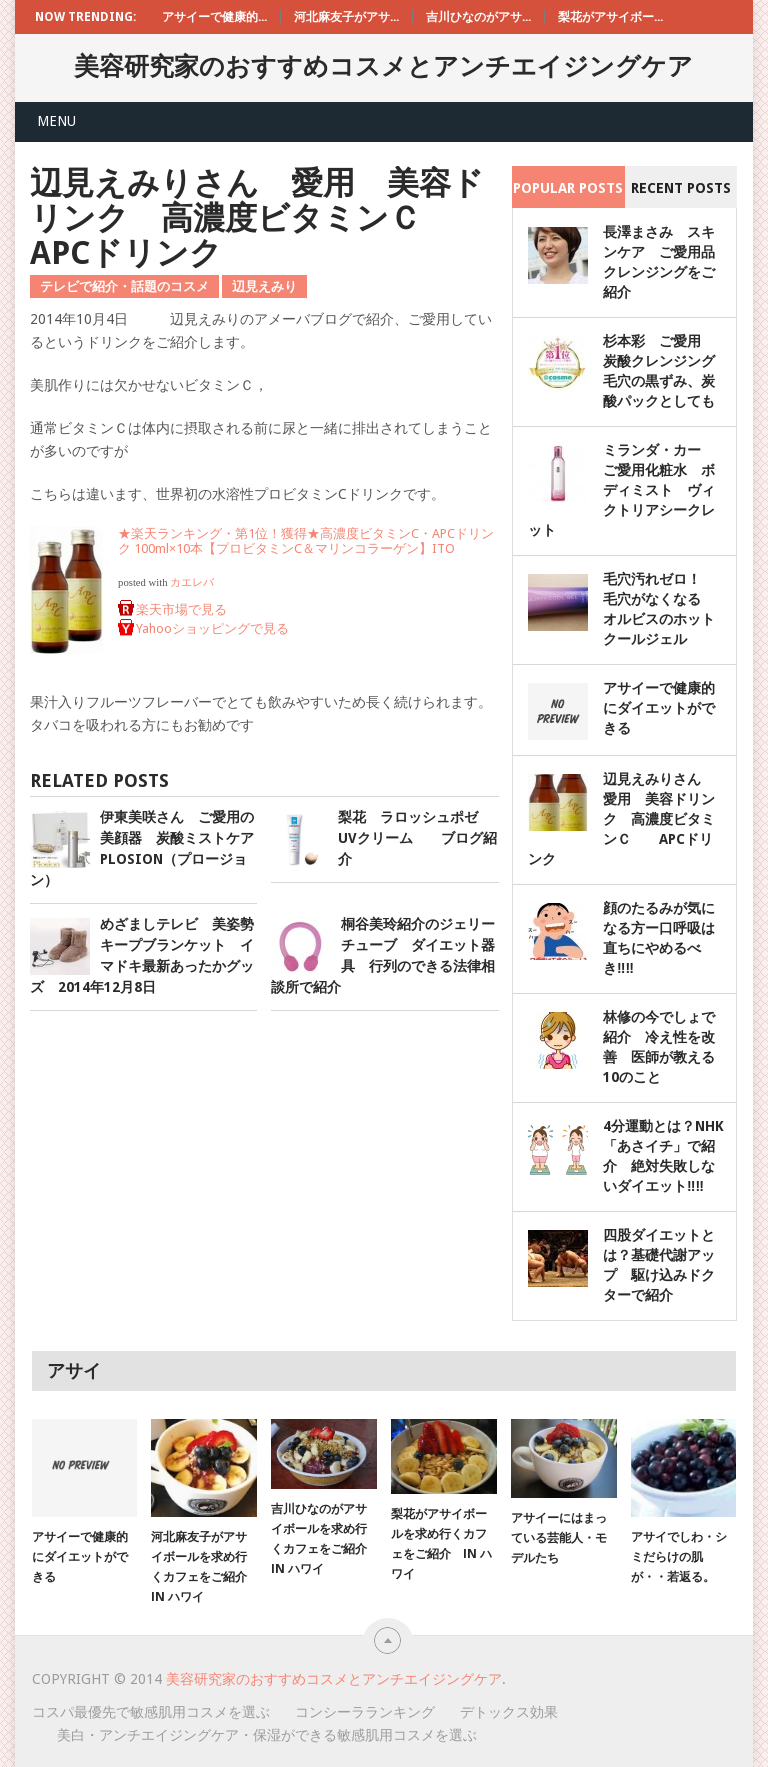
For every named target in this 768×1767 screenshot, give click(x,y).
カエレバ (192, 582)
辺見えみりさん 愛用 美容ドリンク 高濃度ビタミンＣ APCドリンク (257, 218)
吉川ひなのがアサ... (478, 17)
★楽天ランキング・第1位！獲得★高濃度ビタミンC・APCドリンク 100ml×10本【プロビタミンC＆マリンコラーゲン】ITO (306, 541)
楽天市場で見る (181, 609)
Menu (56, 121)
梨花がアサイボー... (610, 17)
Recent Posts (681, 188)
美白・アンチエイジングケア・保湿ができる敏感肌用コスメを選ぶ (267, 1735)
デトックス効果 (509, 1712)
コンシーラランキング (365, 1712)
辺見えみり (264, 286)
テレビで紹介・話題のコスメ (124, 286)
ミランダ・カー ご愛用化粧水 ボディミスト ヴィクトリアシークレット (621, 490)
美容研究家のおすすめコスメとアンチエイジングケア (383, 66)
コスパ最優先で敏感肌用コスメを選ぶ (151, 1712)
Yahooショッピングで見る (213, 628)
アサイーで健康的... (214, 17)
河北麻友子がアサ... (346, 17)
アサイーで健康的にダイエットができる (659, 708)
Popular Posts (568, 188)
